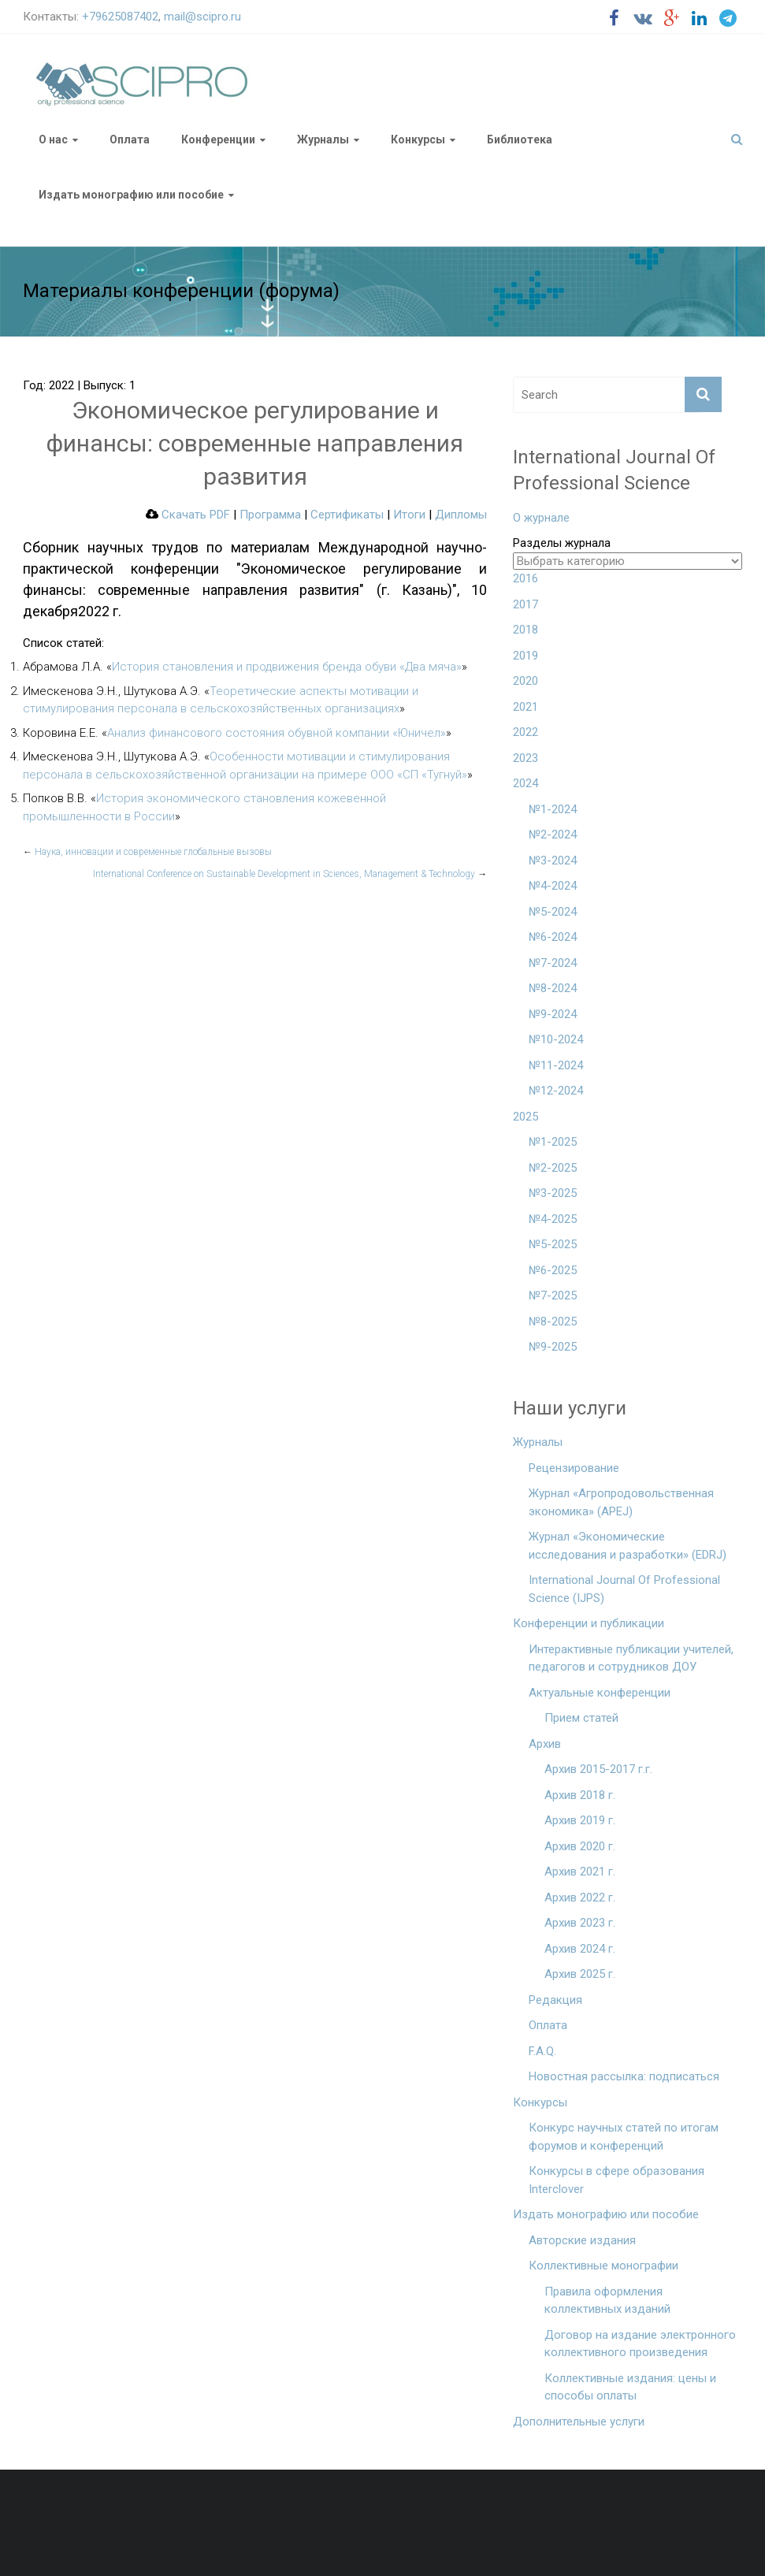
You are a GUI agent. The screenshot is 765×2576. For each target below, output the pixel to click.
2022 (525, 732)
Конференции (218, 139)
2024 (525, 783)
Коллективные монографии (603, 2265)
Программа (270, 514)
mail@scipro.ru (202, 16)
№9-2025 (553, 1347)
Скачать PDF (188, 514)
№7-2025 (553, 1295)
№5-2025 (553, 1244)
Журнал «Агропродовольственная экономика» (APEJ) (621, 1502)
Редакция (555, 2000)
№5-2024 (553, 912)
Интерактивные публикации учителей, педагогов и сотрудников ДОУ (631, 1658)
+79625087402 (120, 16)
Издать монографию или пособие (131, 194)
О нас (53, 139)
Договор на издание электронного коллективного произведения (640, 2344)
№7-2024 (553, 963)
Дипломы (461, 514)
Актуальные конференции (599, 1693)
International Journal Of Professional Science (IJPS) (624, 1589)
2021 (525, 707)
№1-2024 (553, 809)
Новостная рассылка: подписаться (624, 2076)
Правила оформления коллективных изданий (607, 2300)
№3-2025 (553, 1193)
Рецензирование (574, 1468)
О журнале (541, 518)
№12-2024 (556, 1091)
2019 (525, 656)
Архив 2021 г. (579, 1871)
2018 (525, 630)
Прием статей (581, 1718)
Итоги (409, 514)
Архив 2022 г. (579, 1897)
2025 (525, 1117)
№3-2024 (553, 860)
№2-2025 (553, 1168)
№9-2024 (553, 1014)
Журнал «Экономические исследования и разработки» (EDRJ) (627, 1546)
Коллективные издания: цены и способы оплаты (630, 2387)
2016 (525, 578)
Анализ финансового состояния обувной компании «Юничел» (276, 733)
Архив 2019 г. (579, 1820)
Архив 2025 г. (579, 1974)
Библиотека (519, 139)
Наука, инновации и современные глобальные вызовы (147, 851)
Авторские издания (582, 2240)
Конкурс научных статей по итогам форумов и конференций (624, 2137)
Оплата (130, 139)
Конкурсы (418, 139)
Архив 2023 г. (579, 1923)
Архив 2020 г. (579, 1846)
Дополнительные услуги (578, 2421)
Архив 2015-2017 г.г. (598, 1769)
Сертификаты (347, 514)
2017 (525, 604)
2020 (525, 681)
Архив (545, 1744)
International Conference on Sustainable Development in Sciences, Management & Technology (290, 873)
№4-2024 (553, 886)
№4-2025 (553, 1219)
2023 (525, 758)
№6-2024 (553, 937)
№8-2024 (553, 988)
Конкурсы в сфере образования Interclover (616, 2180)
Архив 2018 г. (579, 1795)
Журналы (323, 139)
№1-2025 (553, 1142)
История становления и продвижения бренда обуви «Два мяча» (287, 667)
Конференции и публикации (588, 1623)
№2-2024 (553, 834)
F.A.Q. (542, 2051)
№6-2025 (553, 1270)
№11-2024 (556, 1065)
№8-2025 (553, 1321)
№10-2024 (556, 1039)
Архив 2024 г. (579, 1949)
